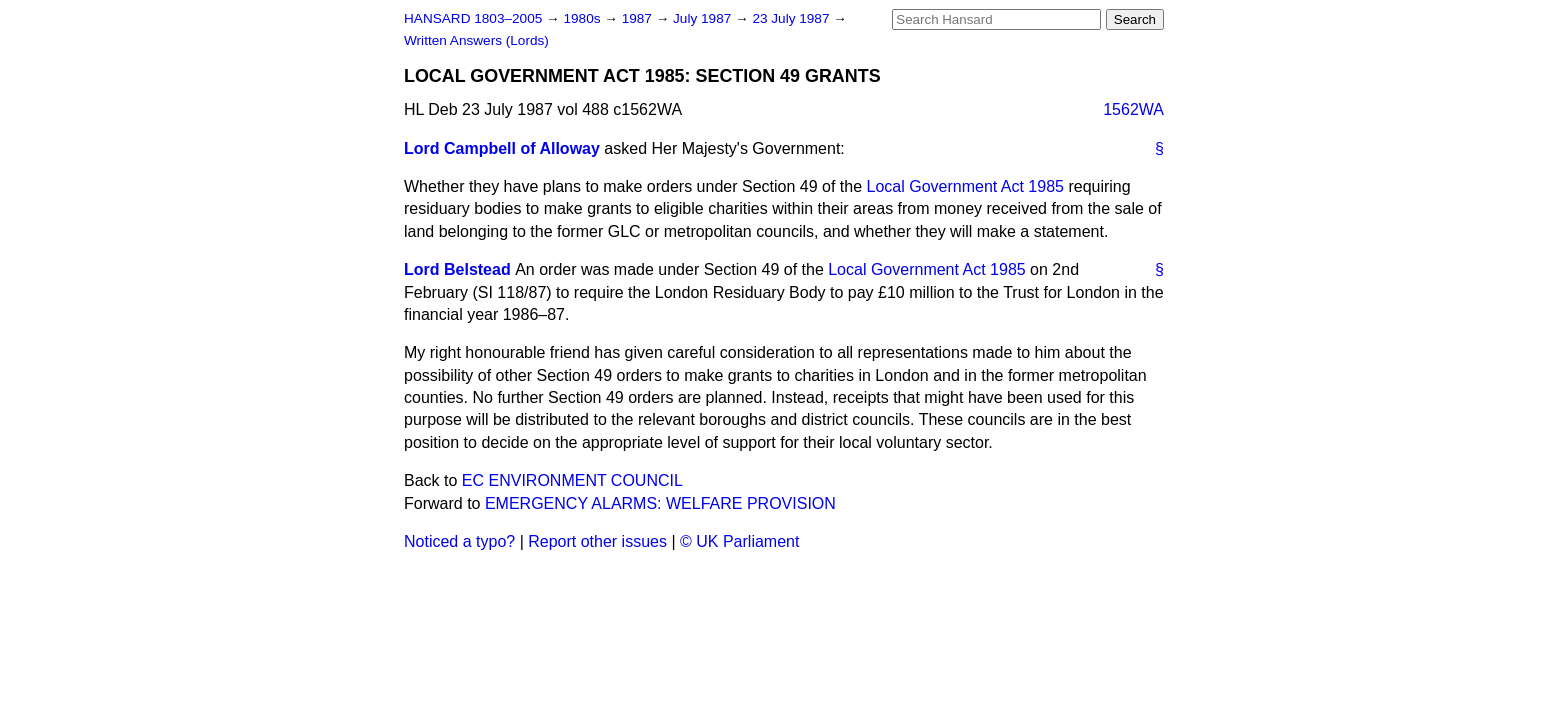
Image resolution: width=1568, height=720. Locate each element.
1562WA (1133, 109)
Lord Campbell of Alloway (502, 148)
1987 (639, 18)
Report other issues (597, 541)
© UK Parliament (739, 541)
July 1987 (704, 18)
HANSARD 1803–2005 (473, 18)
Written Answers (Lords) (476, 40)
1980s (583, 18)
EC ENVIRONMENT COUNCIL (572, 480)
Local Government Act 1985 (965, 186)
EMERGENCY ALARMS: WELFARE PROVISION (660, 503)
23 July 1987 (792, 18)
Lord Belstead (457, 269)
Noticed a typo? (459, 541)
